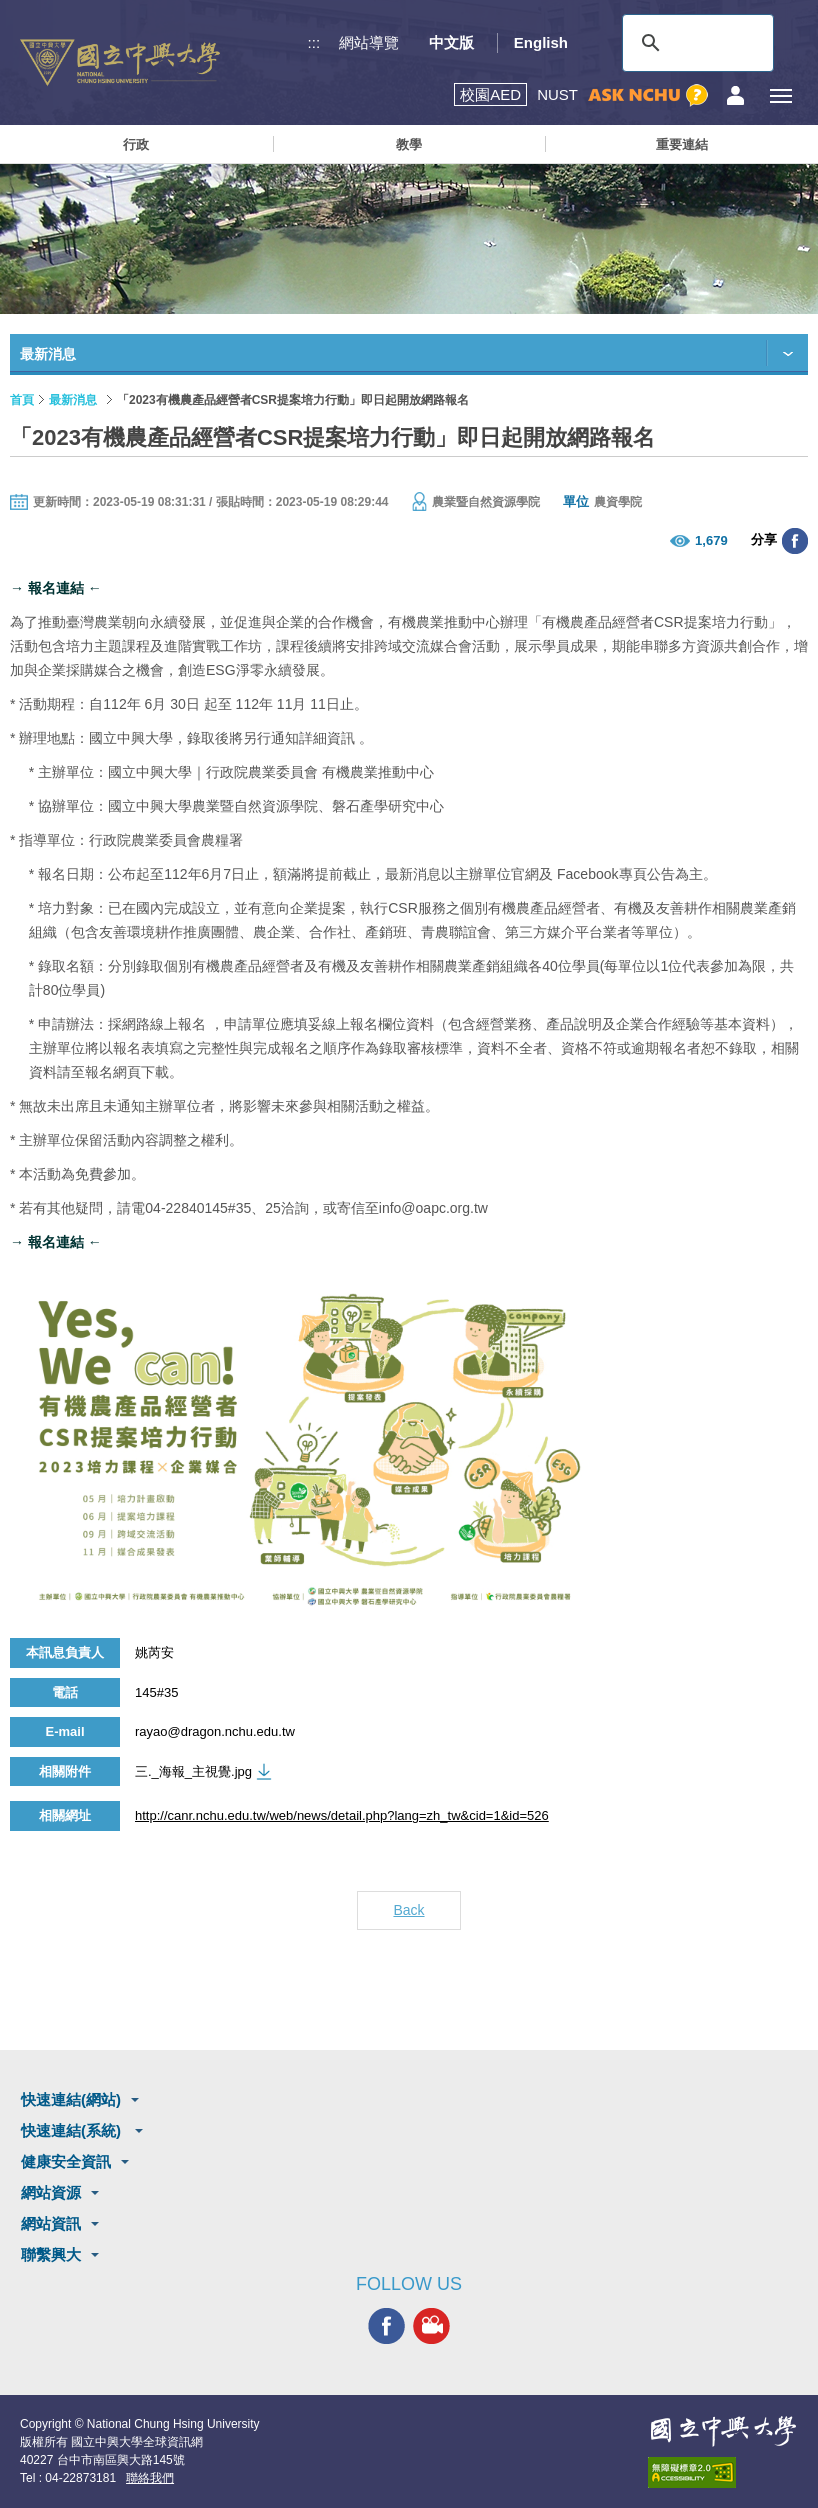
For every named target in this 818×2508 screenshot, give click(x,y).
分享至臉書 (795, 541)
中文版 (451, 42)
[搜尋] (695, 43)
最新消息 (73, 400)
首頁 (22, 400)
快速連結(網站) (71, 2099)
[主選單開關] (780, 95)
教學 (409, 144)
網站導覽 (369, 42)
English (541, 42)
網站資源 (51, 2192)
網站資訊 (51, 2223)
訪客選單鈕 (735, 95)
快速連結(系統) (73, 2130)
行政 (136, 144)
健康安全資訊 (66, 2161)
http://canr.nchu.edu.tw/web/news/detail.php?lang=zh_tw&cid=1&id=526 (342, 1815)
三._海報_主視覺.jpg (193, 1771)
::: (314, 42)
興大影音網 (431, 2326)
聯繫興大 (51, 2254)
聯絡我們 (150, 2478)
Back (408, 1910)
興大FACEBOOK (386, 2326)
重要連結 (682, 144)
